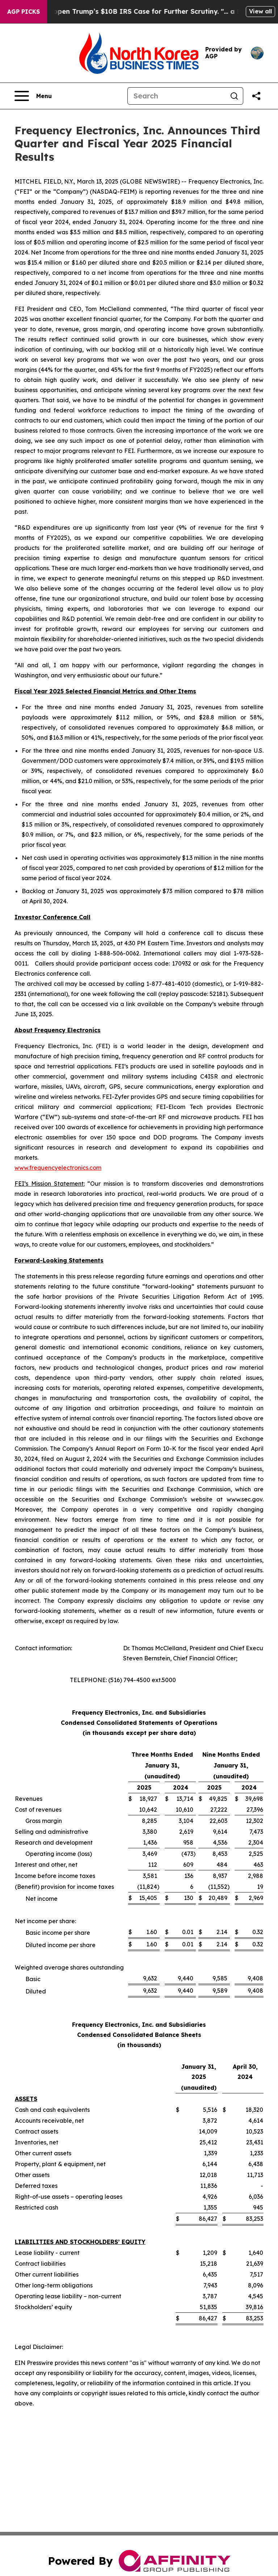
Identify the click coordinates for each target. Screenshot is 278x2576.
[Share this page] (256, 96)
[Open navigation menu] (33, 96)
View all (260, 11)
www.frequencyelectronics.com (57, 1167)
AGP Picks (23, 11)
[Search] (177, 96)
